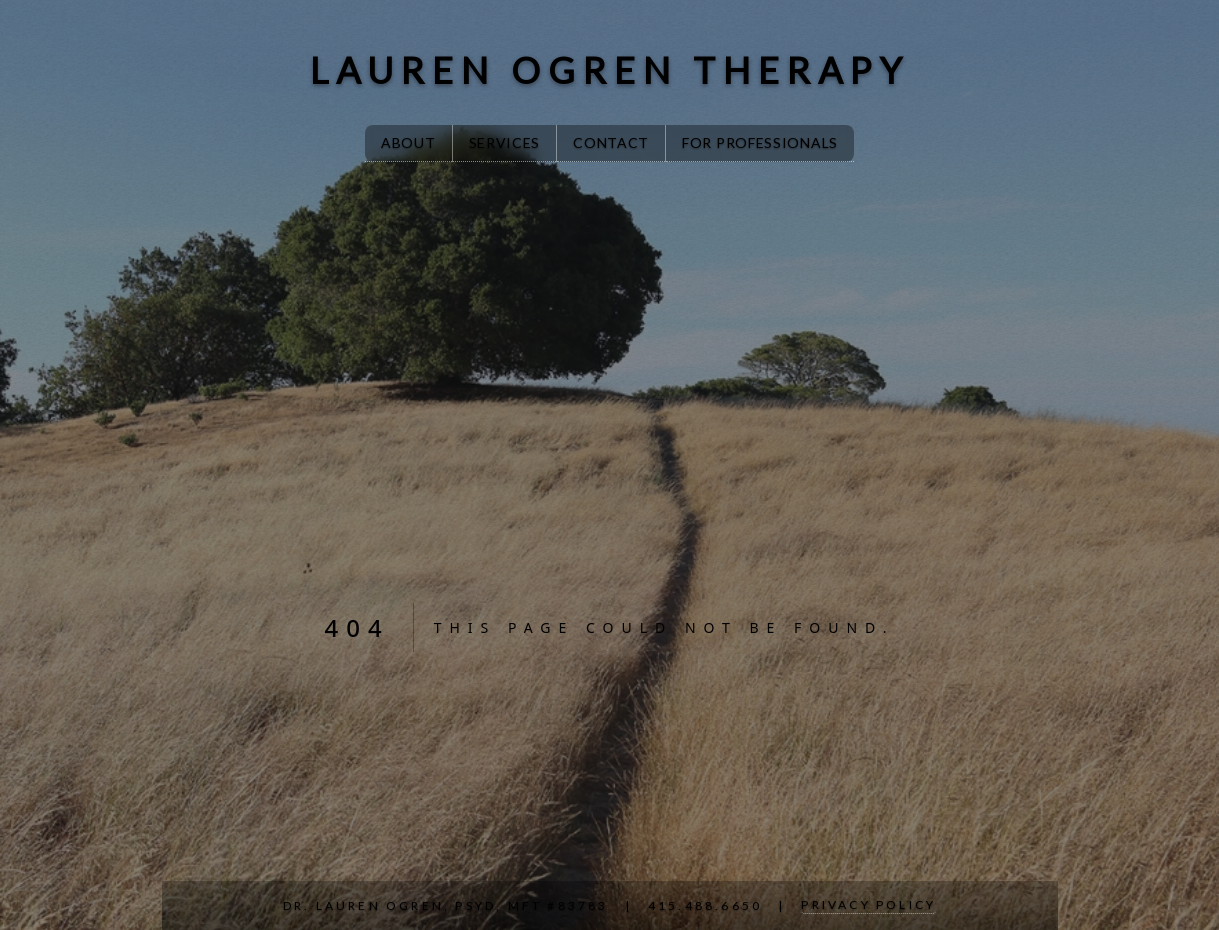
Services (505, 142)
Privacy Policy (868, 904)
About (408, 142)
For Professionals (760, 142)
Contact (611, 142)
